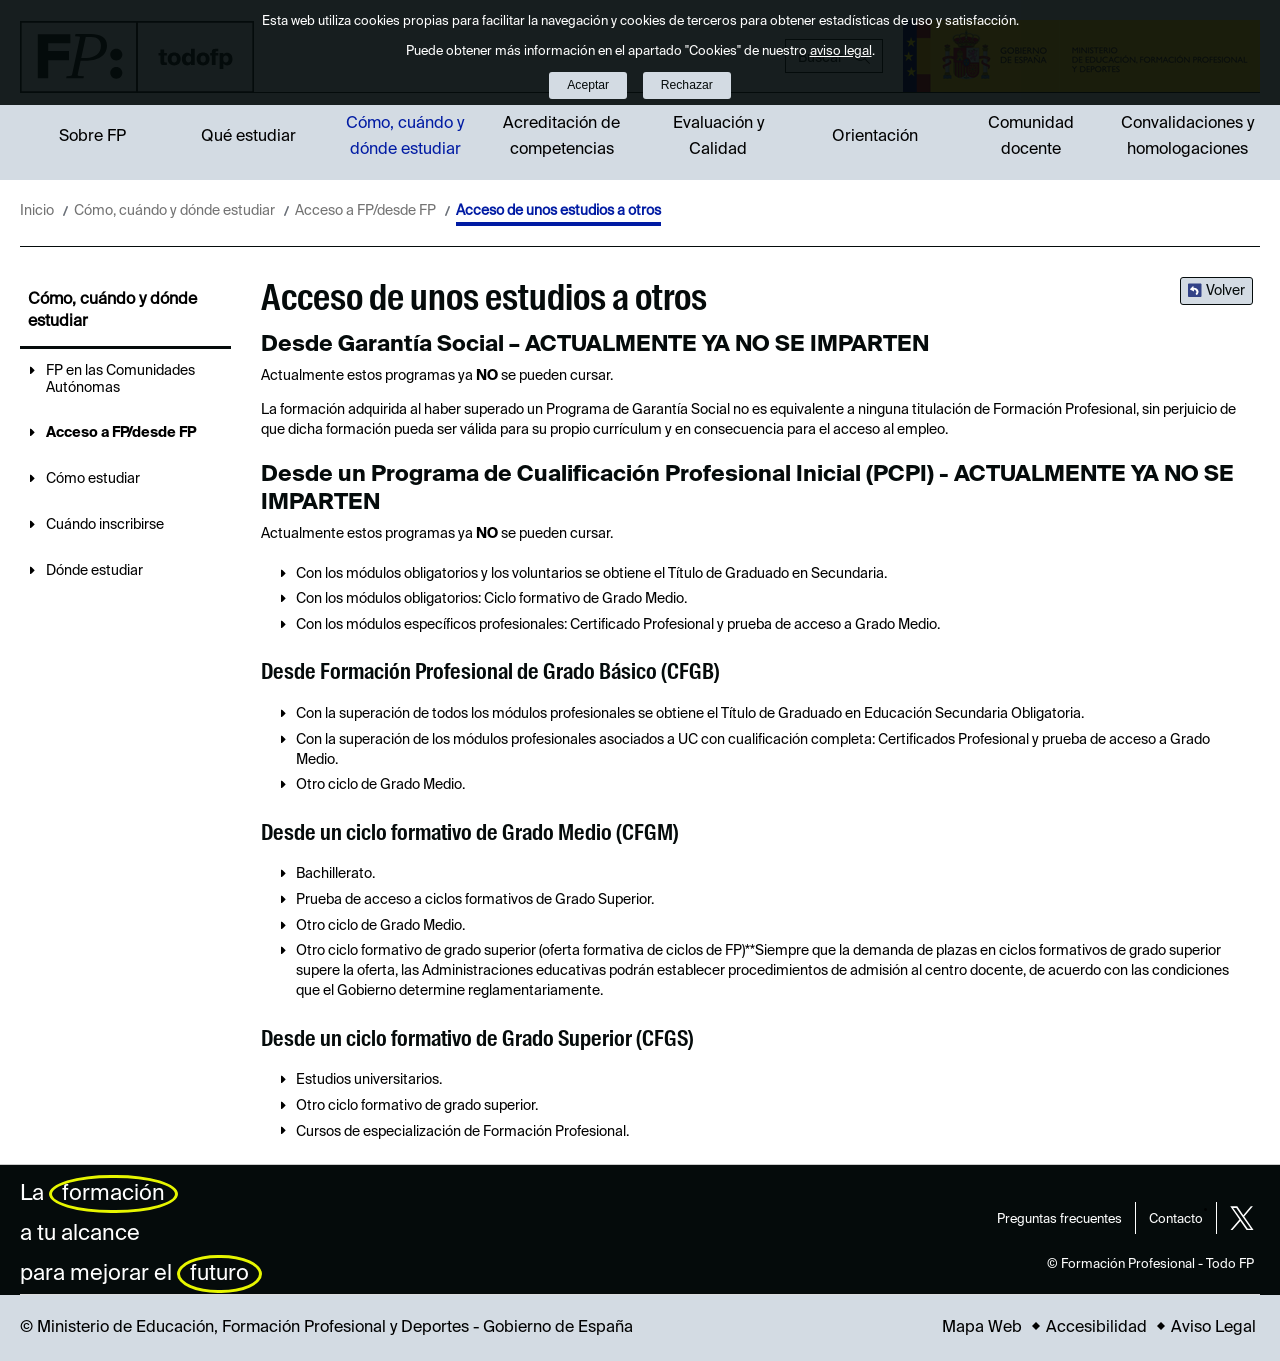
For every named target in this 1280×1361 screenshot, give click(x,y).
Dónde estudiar (94, 571)
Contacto (1176, 1219)
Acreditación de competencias (561, 137)
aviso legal (841, 51)
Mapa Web (982, 1328)
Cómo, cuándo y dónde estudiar (405, 137)
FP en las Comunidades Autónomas (120, 379)
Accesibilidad (1096, 1328)
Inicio (37, 211)
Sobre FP (92, 137)
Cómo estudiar (93, 479)
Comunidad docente (1031, 137)
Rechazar (687, 85)
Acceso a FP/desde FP (365, 211)
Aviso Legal (1213, 1328)
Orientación (875, 137)
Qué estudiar (248, 137)
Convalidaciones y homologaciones (1187, 137)
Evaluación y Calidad (718, 137)
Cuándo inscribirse (105, 525)
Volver (1225, 291)
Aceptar (588, 85)
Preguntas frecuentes (1059, 1219)
